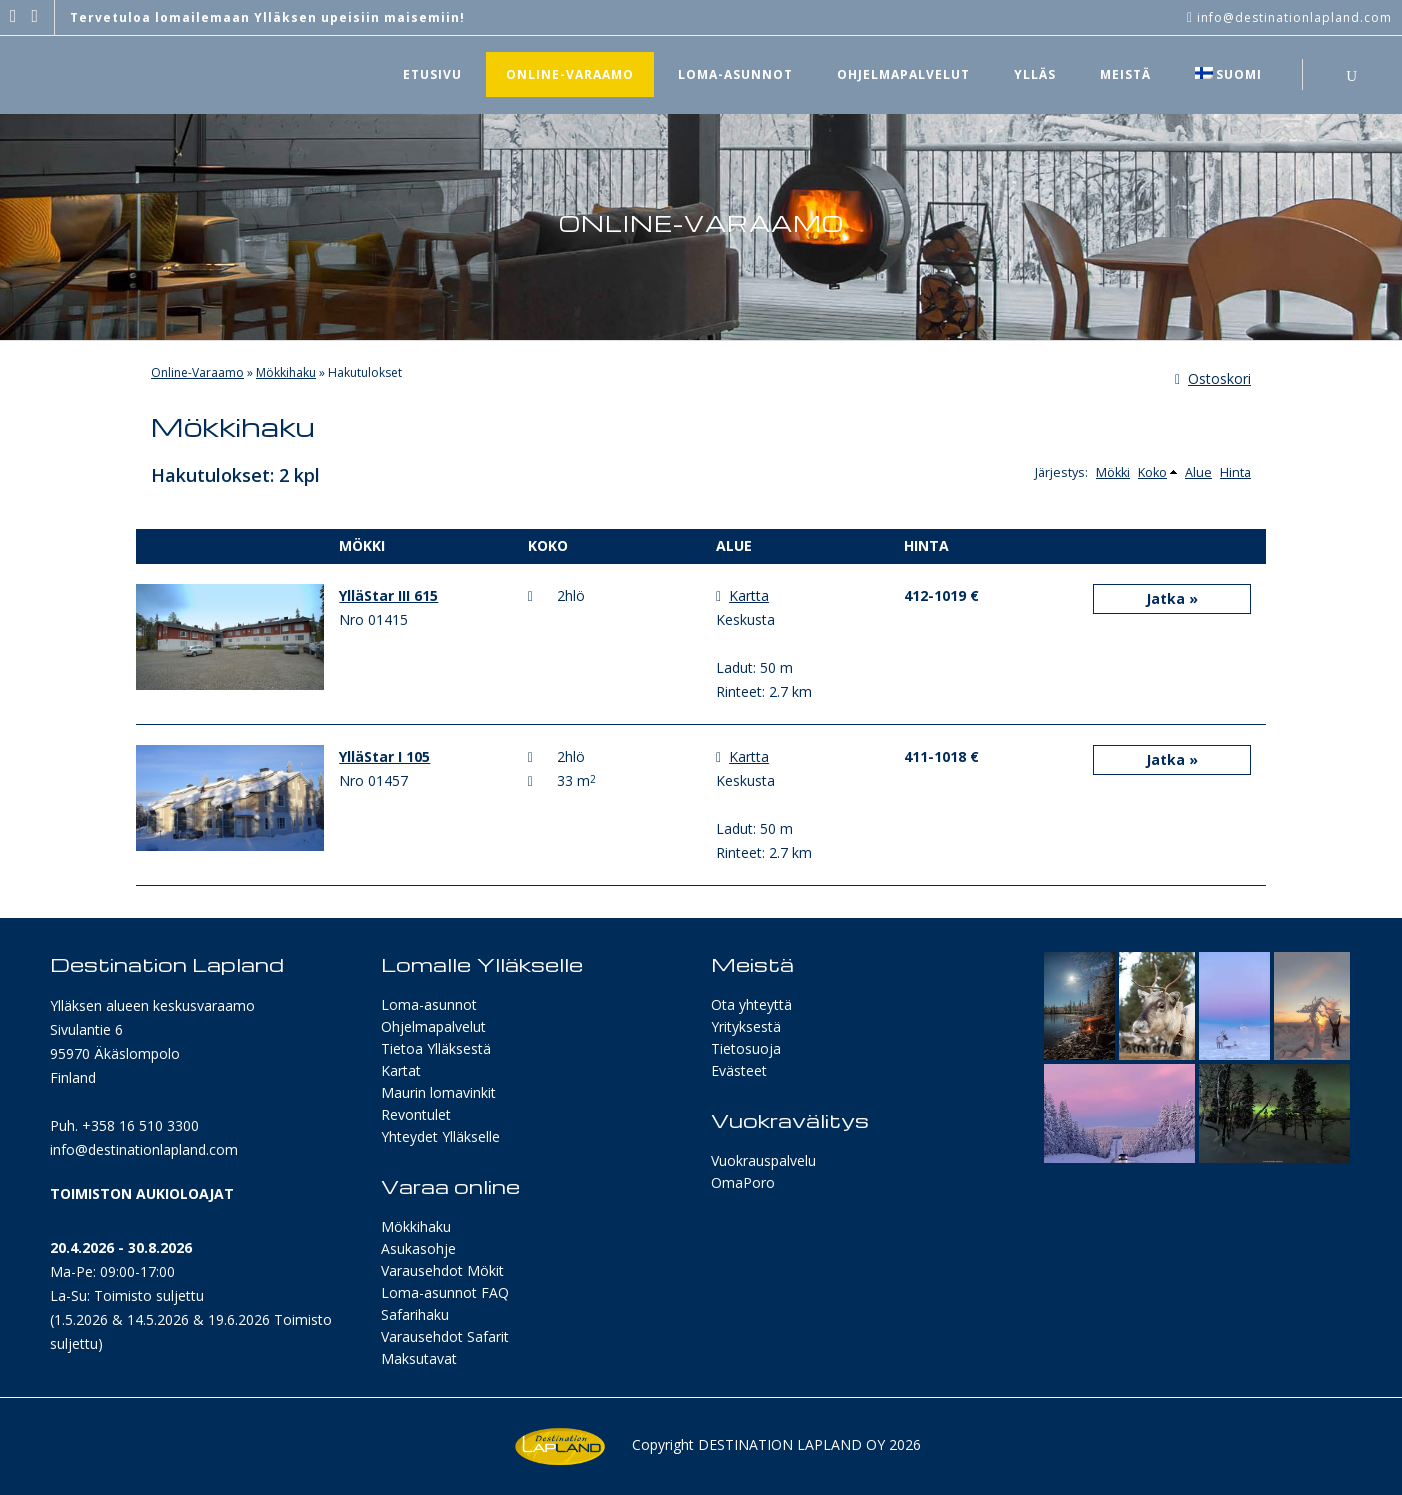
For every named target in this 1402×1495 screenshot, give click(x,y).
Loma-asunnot (429, 1004)
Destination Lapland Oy (791, 1444)
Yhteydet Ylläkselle (440, 1136)
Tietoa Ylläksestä (436, 1048)
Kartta (749, 595)
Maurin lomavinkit (438, 1092)
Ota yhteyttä (751, 1004)
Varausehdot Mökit (442, 1270)
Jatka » (1172, 598)
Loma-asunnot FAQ (445, 1292)
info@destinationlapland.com (144, 1149)
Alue (1198, 472)
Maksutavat (419, 1358)
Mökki (1113, 472)
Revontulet (416, 1114)
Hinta (1235, 472)
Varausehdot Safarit (445, 1336)
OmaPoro (743, 1182)
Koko (1152, 472)
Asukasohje (418, 1248)
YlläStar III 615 (388, 595)
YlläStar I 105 (384, 756)
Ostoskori (1213, 378)
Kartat (401, 1070)
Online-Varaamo (197, 372)
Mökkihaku (286, 372)
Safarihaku (415, 1314)
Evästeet (739, 1070)
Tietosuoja (746, 1048)
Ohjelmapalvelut (433, 1026)
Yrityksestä (746, 1026)
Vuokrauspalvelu (763, 1160)
